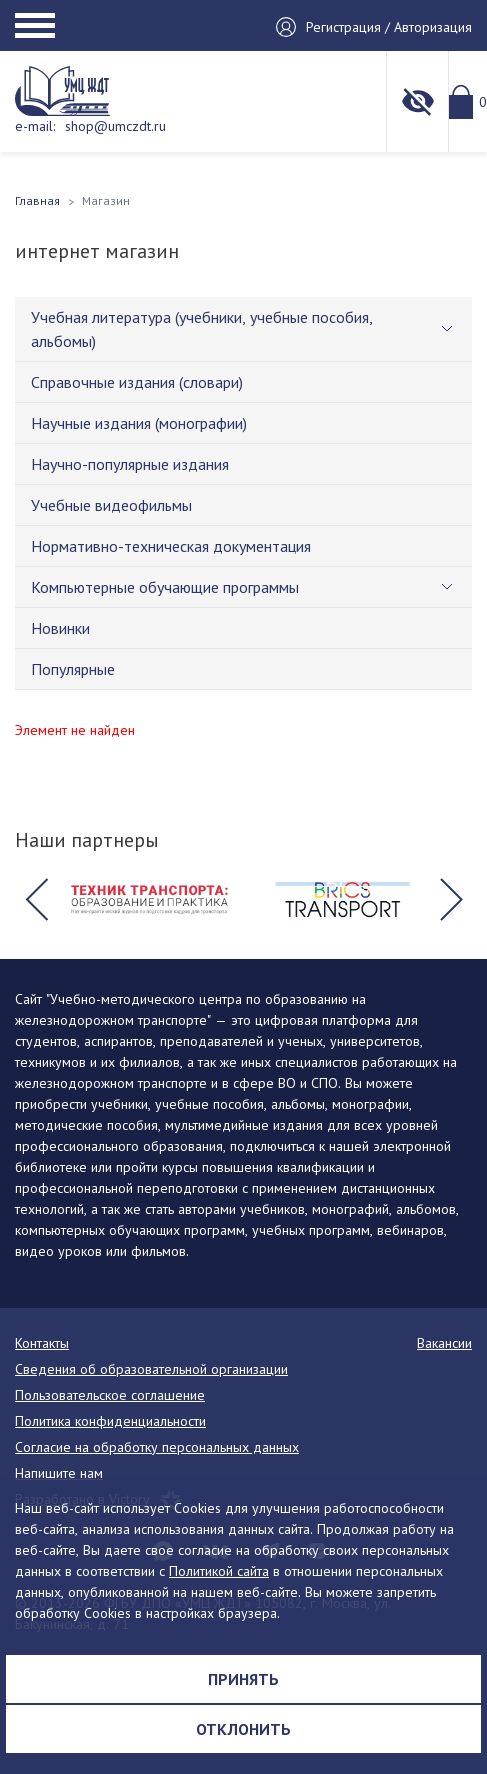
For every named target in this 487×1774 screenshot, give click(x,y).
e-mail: (35, 126)
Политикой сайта (219, 1571)
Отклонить (243, 1729)
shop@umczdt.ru (115, 126)
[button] (36, 900)
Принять (243, 1679)
